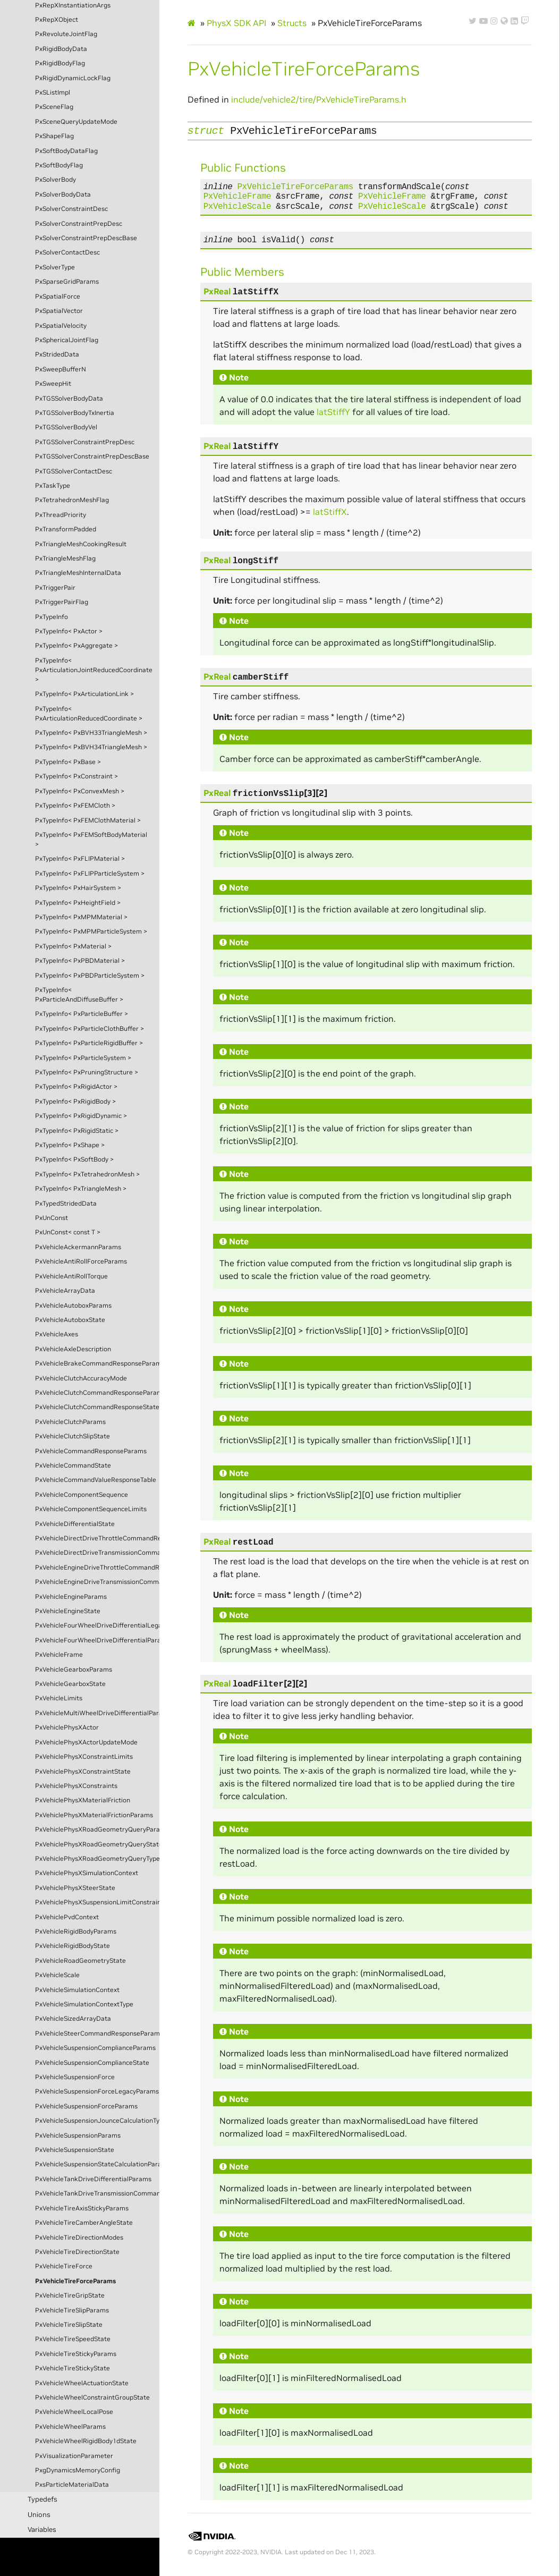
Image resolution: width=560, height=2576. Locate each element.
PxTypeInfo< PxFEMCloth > (75, 805)
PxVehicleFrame (59, 1654)
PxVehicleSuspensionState (74, 2150)
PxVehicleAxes (56, 1334)
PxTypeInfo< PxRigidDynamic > (81, 1116)
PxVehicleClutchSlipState (72, 1436)
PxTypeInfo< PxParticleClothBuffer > (89, 1028)
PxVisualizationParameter (74, 2456)
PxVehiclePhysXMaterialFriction (82, 1800)
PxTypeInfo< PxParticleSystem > (83, 1058)
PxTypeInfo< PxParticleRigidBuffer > (89, 1043)
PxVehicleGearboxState (70, 1684)
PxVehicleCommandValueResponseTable (95, 1480)
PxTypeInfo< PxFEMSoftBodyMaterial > (91, 839)
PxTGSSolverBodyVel (66, 427)
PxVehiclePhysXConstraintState (83, 1771)
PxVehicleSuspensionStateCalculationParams (97, 2164)
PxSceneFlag (54, 107)
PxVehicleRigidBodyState (72, 1946)
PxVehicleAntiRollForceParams (81, 1261)
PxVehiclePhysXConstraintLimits (84, 1756)
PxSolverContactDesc (67, 252)
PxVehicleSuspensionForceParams (86, 2106)
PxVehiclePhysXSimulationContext (86, 1873)
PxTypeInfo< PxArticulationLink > (84, 694)
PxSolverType (55, 267)
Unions (39, 2514)
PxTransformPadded (65, 529)
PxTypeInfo (51, 617)
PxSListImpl (52, 92)
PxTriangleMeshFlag (65, 558)
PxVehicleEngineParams (71, 1596)
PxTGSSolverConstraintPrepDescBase (92, 456)
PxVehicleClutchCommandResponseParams (97, 1392)
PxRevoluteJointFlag (66, 34)
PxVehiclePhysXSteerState (75, 1888)
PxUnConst (51, 1218)
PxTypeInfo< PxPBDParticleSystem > (90, 975)
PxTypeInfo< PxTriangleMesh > (80, 1188)
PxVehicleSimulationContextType (84, 2004)
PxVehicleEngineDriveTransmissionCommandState (97, 1582)
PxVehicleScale (57, 1975)
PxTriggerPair (55, 587)
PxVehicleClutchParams (70, 1422)
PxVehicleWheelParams (70, 2426)
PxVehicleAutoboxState (70, 1320)
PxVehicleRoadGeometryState (80, 1960)
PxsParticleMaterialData (72, 2484)
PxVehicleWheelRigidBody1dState (86, 2441)
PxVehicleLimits (58, 1698)
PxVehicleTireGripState (70, 2295)
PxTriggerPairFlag (61, 602)
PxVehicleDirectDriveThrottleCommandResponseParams (97, 1538)
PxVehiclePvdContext (67, 1917)
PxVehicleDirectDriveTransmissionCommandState (97, 1552)
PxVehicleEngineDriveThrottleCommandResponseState (97, 1567)
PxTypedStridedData (66, 1203)
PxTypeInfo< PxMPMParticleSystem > (91, 931)
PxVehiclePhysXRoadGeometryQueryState (97, 1844)
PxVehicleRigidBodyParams (75, 1931)
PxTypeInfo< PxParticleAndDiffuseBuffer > (79, 994)
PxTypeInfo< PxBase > (68, 762)
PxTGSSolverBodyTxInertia (74, 413)
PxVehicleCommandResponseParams (91, 1451)
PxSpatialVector (59, 311)
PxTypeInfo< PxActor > (69, 631)
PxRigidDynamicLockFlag (73, 78)
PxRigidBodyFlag (60, 63)
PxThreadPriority (60, 515)
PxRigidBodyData (61, 49)
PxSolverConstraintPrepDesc (78, 223)
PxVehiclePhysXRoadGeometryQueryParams (97, 1829)
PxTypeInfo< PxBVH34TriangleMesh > (91, 747)
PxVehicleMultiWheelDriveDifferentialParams (97, 1713)
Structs (292, 23)
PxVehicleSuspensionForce (75, 2077)
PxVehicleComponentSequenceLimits (91, 1509)
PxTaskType (52, 485)
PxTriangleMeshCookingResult (80, 544)
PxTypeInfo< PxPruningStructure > (86, 1072)
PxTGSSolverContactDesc (73, 471)
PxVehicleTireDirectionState (77, 2252)
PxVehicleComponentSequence (81, 1494)
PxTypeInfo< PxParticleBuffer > (81, 1014)
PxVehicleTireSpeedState (73, 2339)
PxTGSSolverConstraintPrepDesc (84, 442)
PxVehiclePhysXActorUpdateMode (86, 1742)
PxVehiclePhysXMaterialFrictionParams (94, 1815)
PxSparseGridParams (67, 281)
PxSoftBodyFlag (59, 165)
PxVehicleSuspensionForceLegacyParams (97, 2091)
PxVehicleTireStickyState (72, 2368)
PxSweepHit (53, 383)
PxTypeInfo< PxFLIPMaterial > (80, 858)
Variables (42, 2529)
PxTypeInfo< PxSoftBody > (74, 1159)
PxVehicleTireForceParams (75, 2281)
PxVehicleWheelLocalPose (74, 2412)
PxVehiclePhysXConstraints (76, 1786)
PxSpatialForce (57, 296)
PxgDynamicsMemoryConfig (77, 2470)
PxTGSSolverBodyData (69, 398)
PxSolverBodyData (63, 194)
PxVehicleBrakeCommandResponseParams (97, 1363)
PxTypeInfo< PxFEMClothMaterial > (88, 820)
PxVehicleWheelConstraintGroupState (92, 2397)
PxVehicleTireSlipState (69, 2324)
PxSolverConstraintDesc (71, 209)
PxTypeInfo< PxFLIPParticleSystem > (90, 873)
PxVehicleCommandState (73, 1465)
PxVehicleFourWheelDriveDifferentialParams (97, 1640)
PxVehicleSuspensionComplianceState (92, 2062)
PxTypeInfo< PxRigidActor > (76, 1086)
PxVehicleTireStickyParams (75, 2354)
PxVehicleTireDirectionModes (79, 2237)
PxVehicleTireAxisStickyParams (82, 2208)
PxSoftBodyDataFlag (66, 151)
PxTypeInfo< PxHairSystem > (78, 888)
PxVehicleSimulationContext (77, 1990)
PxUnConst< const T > (67, 1232)
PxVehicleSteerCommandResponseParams (97, 2033)
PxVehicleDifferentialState (75, 1524)
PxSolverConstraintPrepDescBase (86, 238)
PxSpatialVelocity (61, 325)
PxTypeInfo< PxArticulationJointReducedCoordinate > (93, 670)
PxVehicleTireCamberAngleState (84, 2222)
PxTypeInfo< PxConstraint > (76, 776)
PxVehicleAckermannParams (78, 1247)
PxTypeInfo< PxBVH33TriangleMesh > (91, 732)
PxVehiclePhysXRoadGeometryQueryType (97, 1858)
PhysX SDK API (236, 23)
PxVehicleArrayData (65, 1290)
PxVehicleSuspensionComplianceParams (95, 2048)
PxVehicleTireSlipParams (72, 2310)
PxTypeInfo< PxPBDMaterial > (80, 960)
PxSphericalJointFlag (66, 340)
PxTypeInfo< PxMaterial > (73, 946)
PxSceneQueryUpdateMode (76, 121)
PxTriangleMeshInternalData (78, 573)
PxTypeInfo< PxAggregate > (76, 645)
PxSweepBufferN (60, 369)
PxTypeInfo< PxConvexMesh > (79, 791)
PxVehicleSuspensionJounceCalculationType (97, 2120)
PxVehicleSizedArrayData (73, 2018)
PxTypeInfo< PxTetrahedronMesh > (87, 1174)
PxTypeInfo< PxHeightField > (78, 902)
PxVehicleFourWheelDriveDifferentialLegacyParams (97, 1625)
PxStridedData (57, 354)
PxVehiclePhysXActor (67, 1727)
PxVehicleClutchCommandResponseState (97, 1407)
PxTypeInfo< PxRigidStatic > (76, 1130)
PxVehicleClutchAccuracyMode (81, 1378)
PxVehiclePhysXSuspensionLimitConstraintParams (97, 1902)
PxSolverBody (55, 179)
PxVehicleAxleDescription (73, 1349)
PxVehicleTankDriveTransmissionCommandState (97, 2193)
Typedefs (42, 2499)
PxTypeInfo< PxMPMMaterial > (81, 917)
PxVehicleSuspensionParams (78, 2135)
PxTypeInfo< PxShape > (70, 1145)
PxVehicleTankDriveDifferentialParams (93, 2179)
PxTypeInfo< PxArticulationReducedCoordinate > (88, 713)
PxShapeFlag (54, 136)
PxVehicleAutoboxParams (73, 1305)
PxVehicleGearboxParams (73, 1669)
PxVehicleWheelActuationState (82, 2383)
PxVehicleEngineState (67, 1611)
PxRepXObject (56, 19)
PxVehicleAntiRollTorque (71, 1276)
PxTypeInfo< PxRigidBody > (75, 1101)
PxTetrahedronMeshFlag (72, 500)
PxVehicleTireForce (63, 2266)
